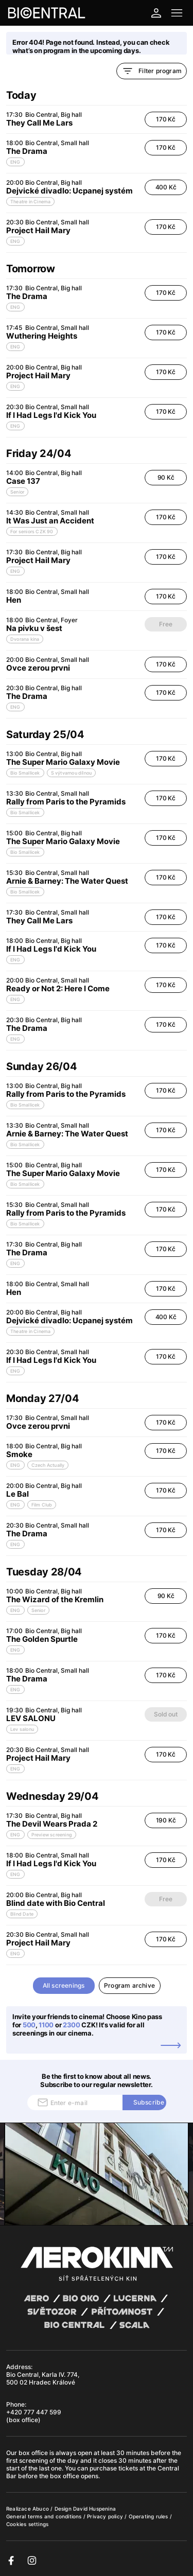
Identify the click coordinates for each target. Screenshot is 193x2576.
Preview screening (51, 1834)
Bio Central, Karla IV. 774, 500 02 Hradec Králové (42, 2378)
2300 (71, 2025)
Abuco (40, 2508)
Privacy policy (106, 2516)
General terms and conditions (44, 2516)
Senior (17, 492)
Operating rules (149, 2516)
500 (29, 2025)
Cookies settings (27, 2524)
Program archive (129, 1985)
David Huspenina (94, 2508)
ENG (15, 162)
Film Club (41, 1505)
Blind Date (21, 1914)
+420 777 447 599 (33, 2412)
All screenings (64, 1985)
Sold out (165, 1714)
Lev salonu (22, 1729)
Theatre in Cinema (30, 201)
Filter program (151, 71)
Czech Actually (48, 1465)
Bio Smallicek (25, 773)
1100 (46, 2025)
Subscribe (149, 2102)
